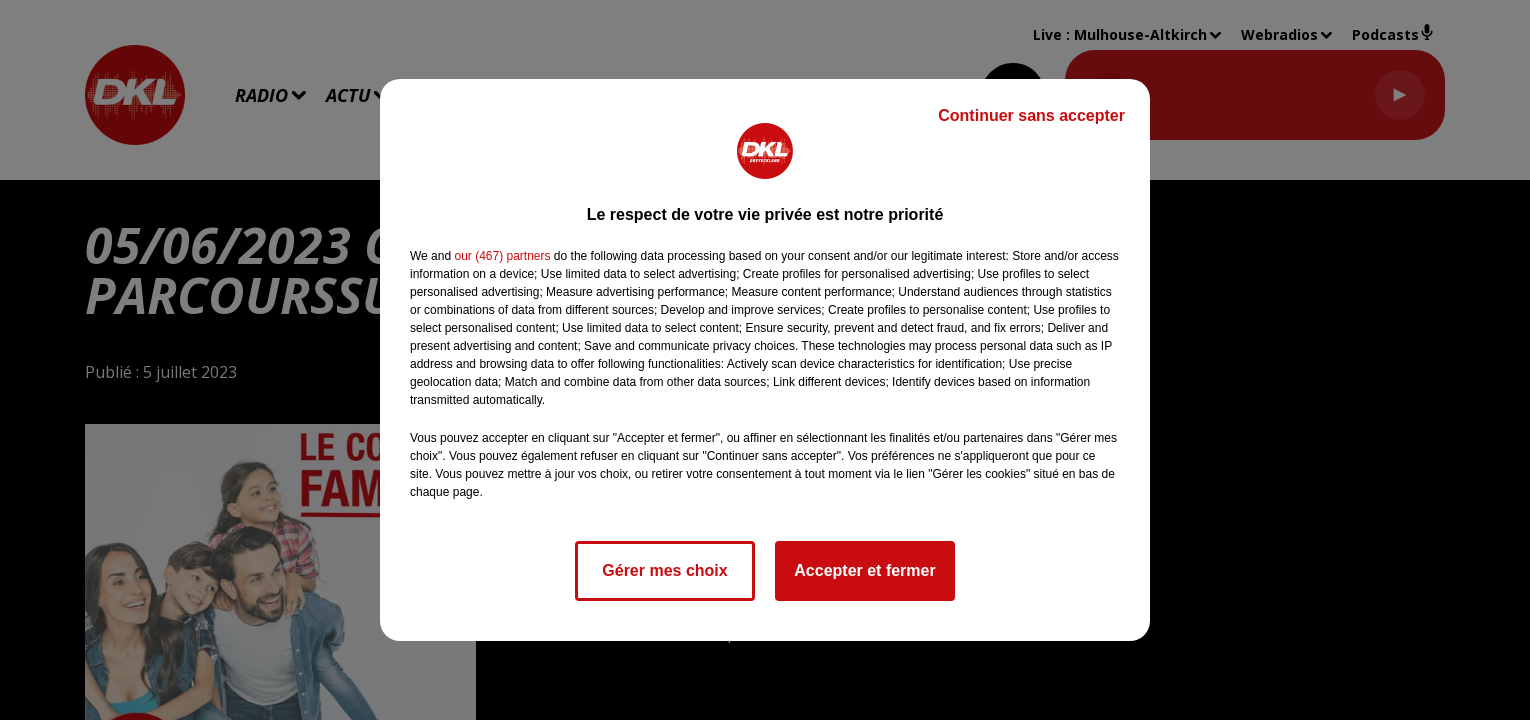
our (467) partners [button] (502, 256)
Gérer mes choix (664, 570)
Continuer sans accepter (1031, 115)
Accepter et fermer (864, 570)
